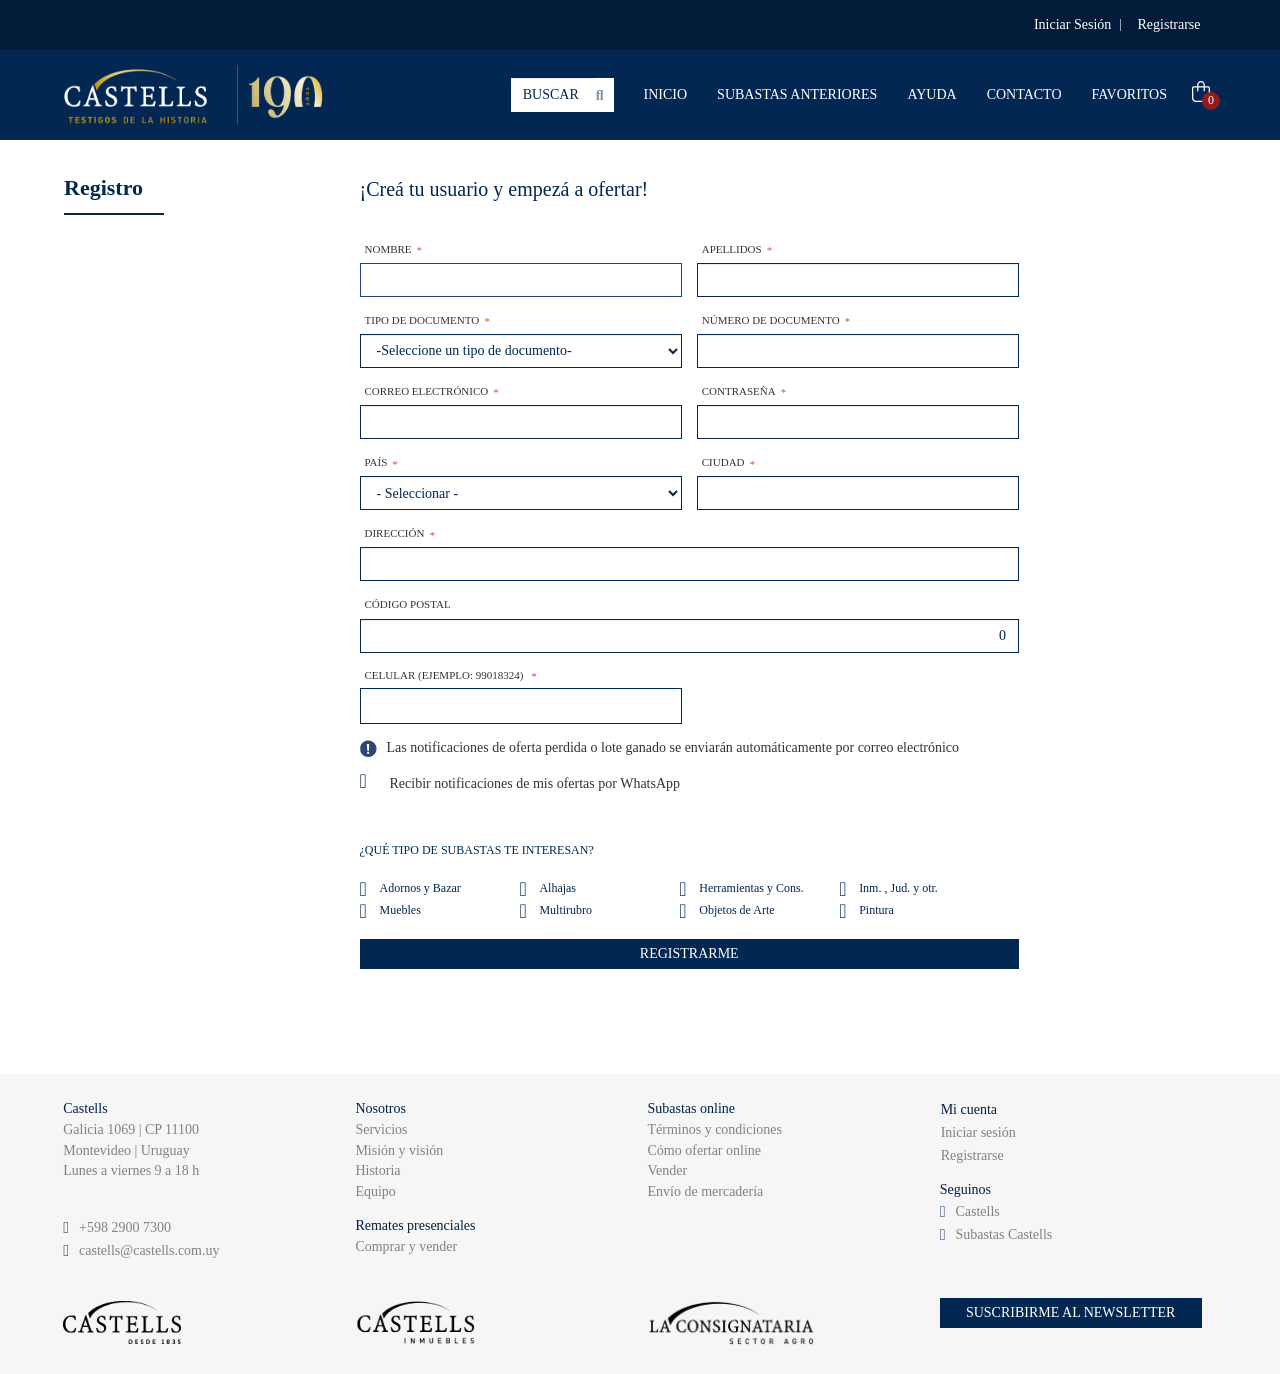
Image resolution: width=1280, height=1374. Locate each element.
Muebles (400, 910)
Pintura (876, 910)
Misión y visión (399, 1150)
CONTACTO (1024, 94)
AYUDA (931, 94)
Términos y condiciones (715, 1129)
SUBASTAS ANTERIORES (797, 94)
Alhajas (557, 888)
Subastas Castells (1003, 1234)
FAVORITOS (1129, 94)
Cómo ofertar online (705, 1150)
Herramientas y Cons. (751, 888)
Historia (377, 1170)
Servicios (381, 1129)
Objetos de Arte (736, 910)
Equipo (375, 1191)
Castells (977, 1211)
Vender (668, 1170)
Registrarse (1169, 24)
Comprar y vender (406, 1246)
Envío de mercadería (706, 1191)
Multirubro (565, 910)
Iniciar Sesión (1072, 24)
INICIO (666, 94)
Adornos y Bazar (420, 888)
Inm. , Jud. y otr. (898, 888)
